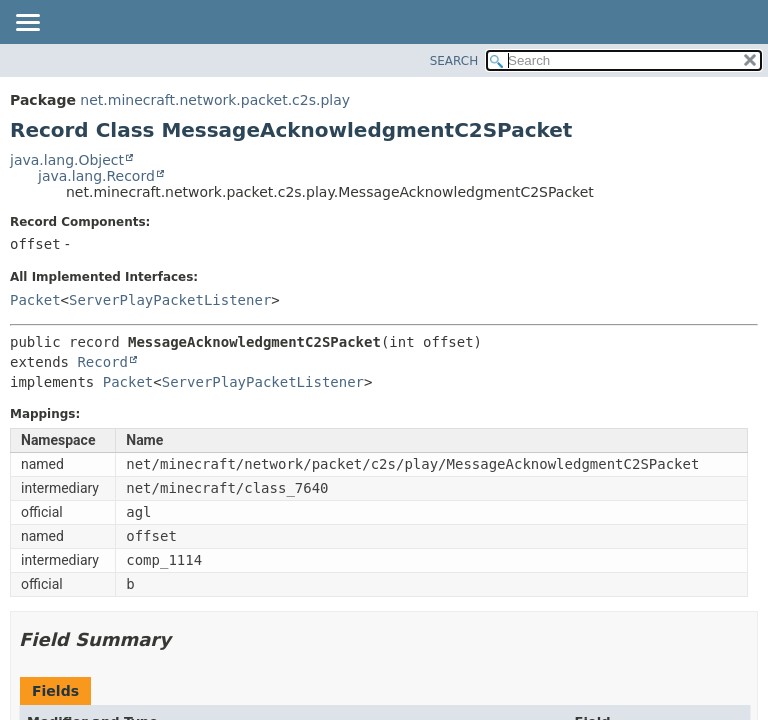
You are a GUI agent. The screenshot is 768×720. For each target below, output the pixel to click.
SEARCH (454, 61)
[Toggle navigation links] (27, 24)
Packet (35, 300)
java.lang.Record (96, 176)
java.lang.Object (67, 160)
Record (102, 362)
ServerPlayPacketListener (170, 300)
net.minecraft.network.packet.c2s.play (215, 100)
